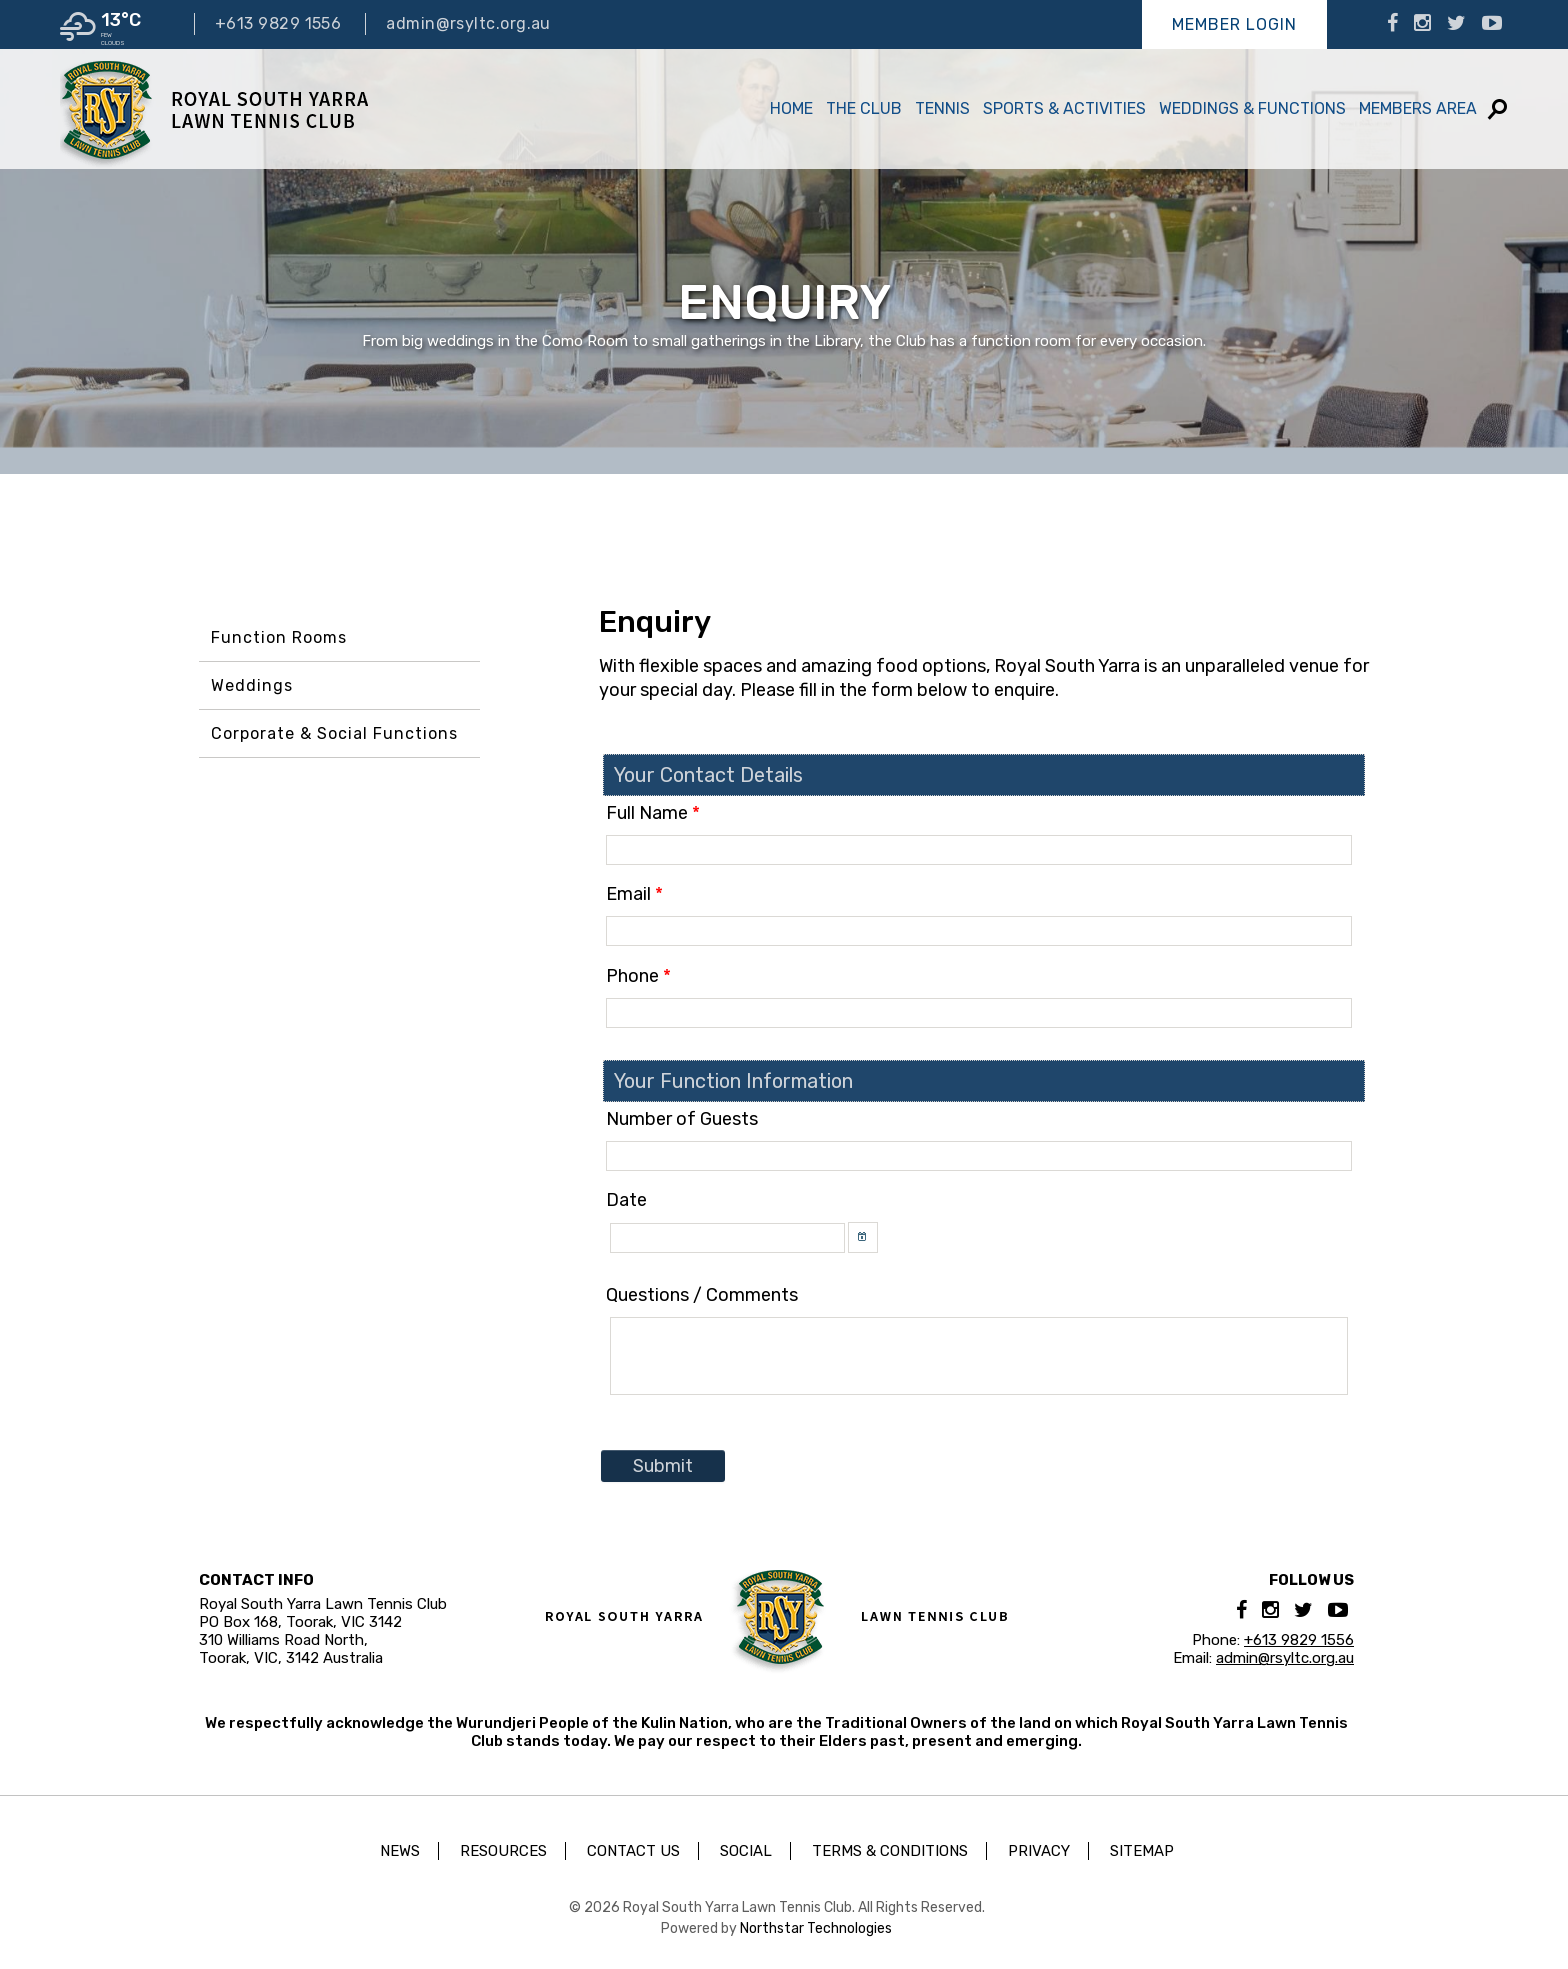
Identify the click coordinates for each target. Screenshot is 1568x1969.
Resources (503, 1851)
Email (634, 894)
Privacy (1039, 1851)
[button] (863, 1237)
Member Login (1234, 24)
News (400, 1851)
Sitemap (1142, 1851)
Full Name (653, 813)
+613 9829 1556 (278, 23)
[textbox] (979, 850)
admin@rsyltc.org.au (468, 23)
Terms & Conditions (890, 1851)
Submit (663, 1466)
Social (746, 1851)
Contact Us (633, 1851)
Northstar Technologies (816, 1928)
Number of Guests (682, 1119)
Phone (638, 976)
